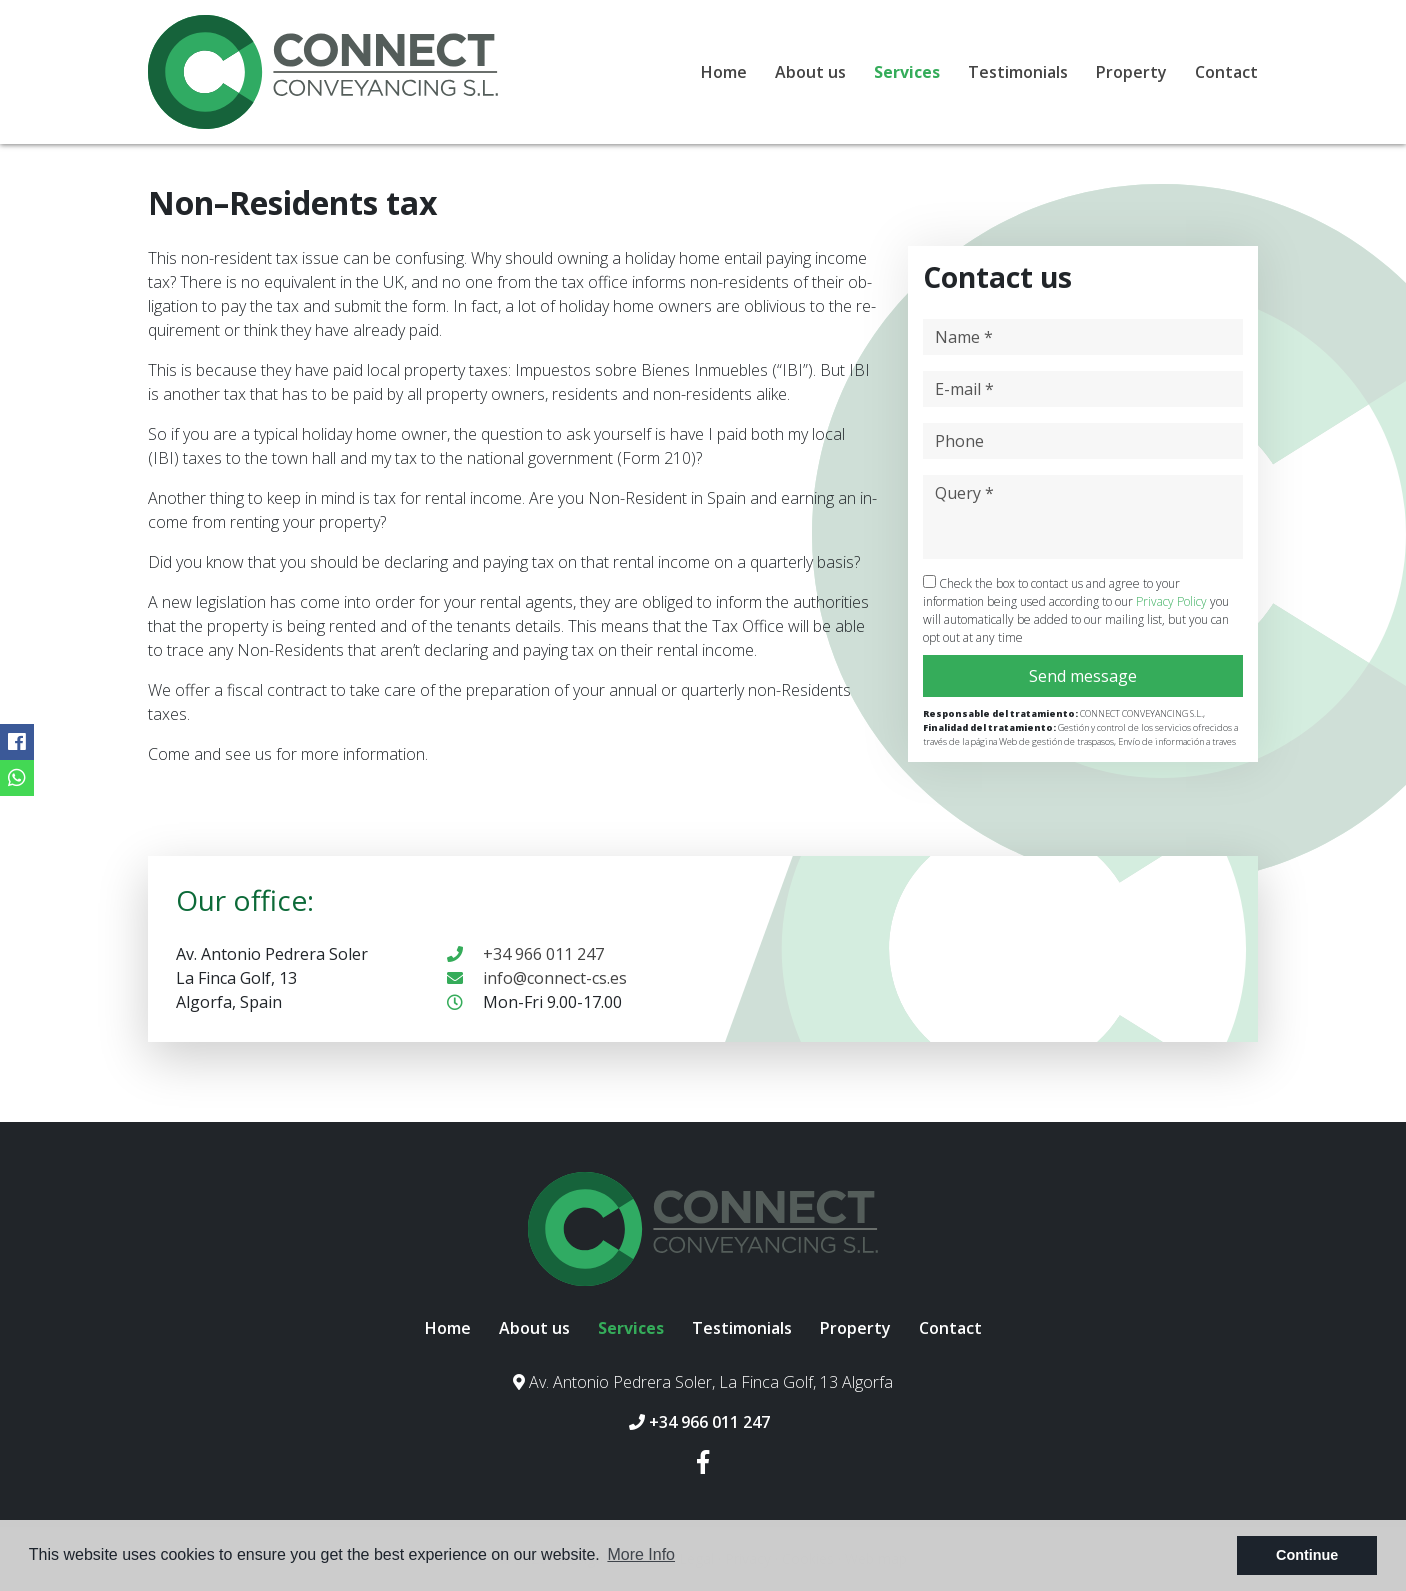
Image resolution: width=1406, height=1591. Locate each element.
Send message (1083, 676)
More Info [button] (641, 1554)
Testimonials (1018, 72)
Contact (1226, 72)
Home (724, 72)
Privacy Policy (1173, 601)
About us (810, 72)
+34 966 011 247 (525, 954)
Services (907, 72)
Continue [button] (1307, 1555)
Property (1131, 72)
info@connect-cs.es (537, 978)
